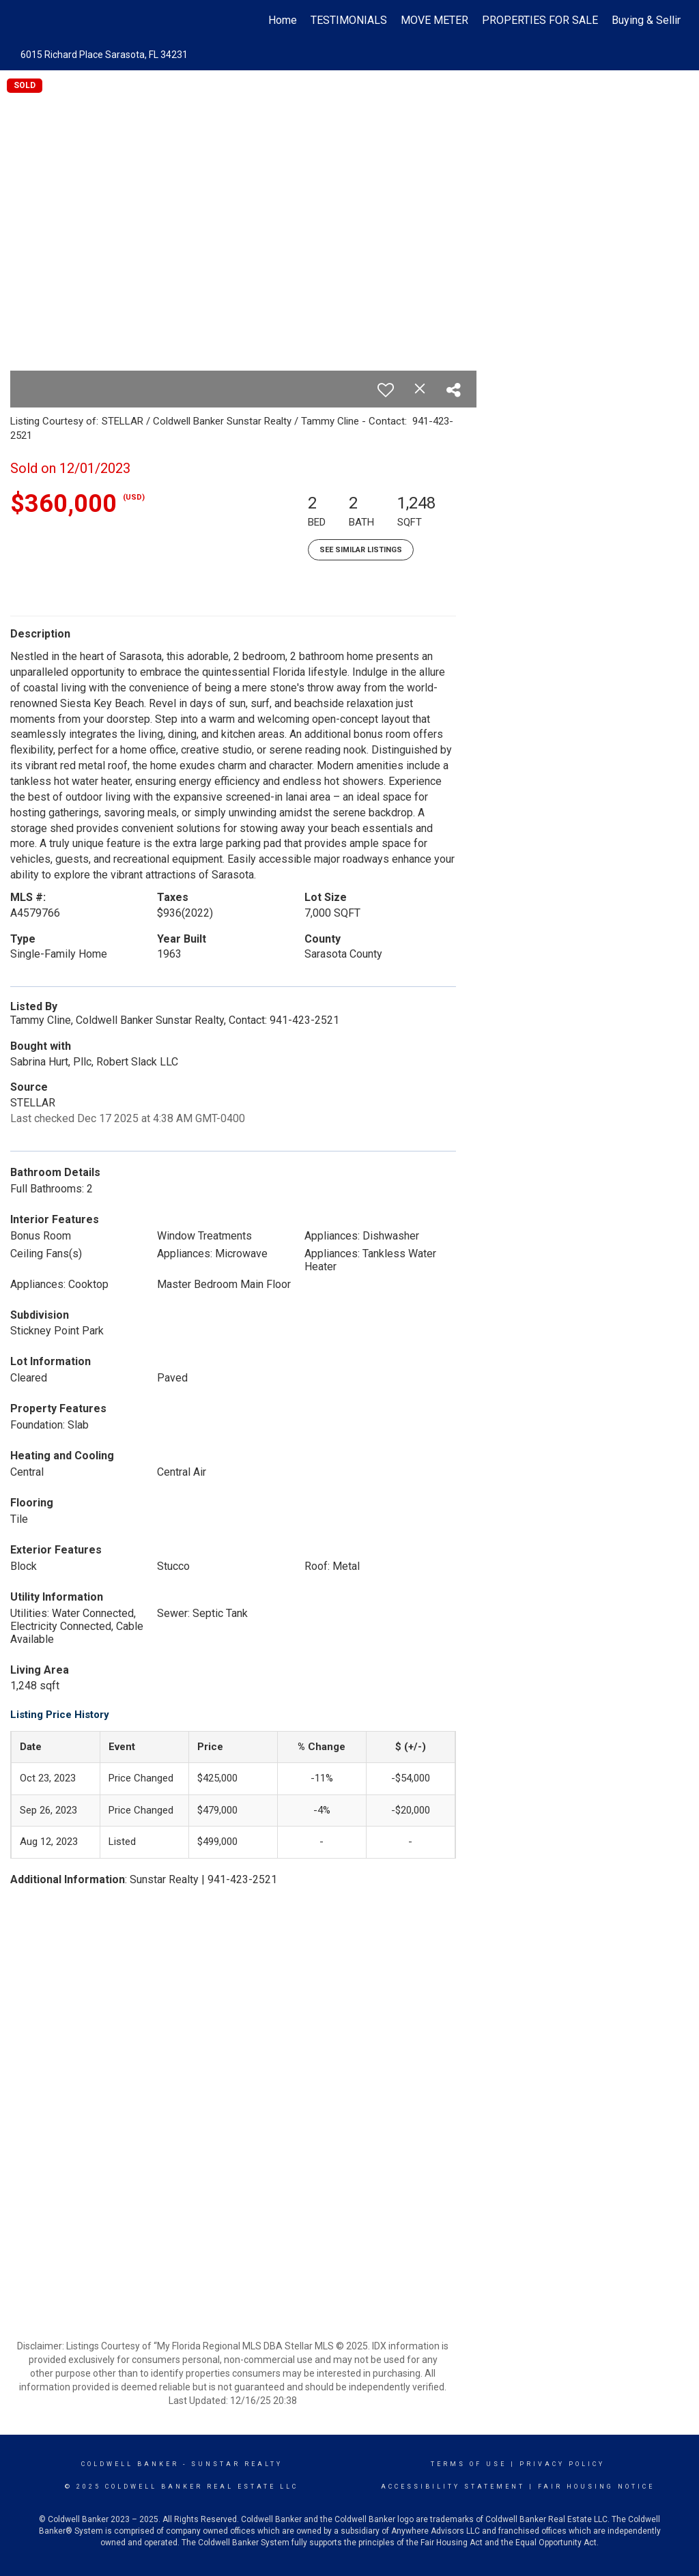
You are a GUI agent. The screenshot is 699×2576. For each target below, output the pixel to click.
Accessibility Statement (453, 2486)
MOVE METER (434, 20)
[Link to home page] (25, 20)
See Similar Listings (360, 549)
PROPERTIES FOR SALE (540, 20)
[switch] (386, 390)
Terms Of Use (469, 2464)
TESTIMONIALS (349, 20)
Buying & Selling (650, 20)
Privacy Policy (562, 2464)
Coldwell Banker (130, 2464)
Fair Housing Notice (596, 2486)
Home (282, 20)
